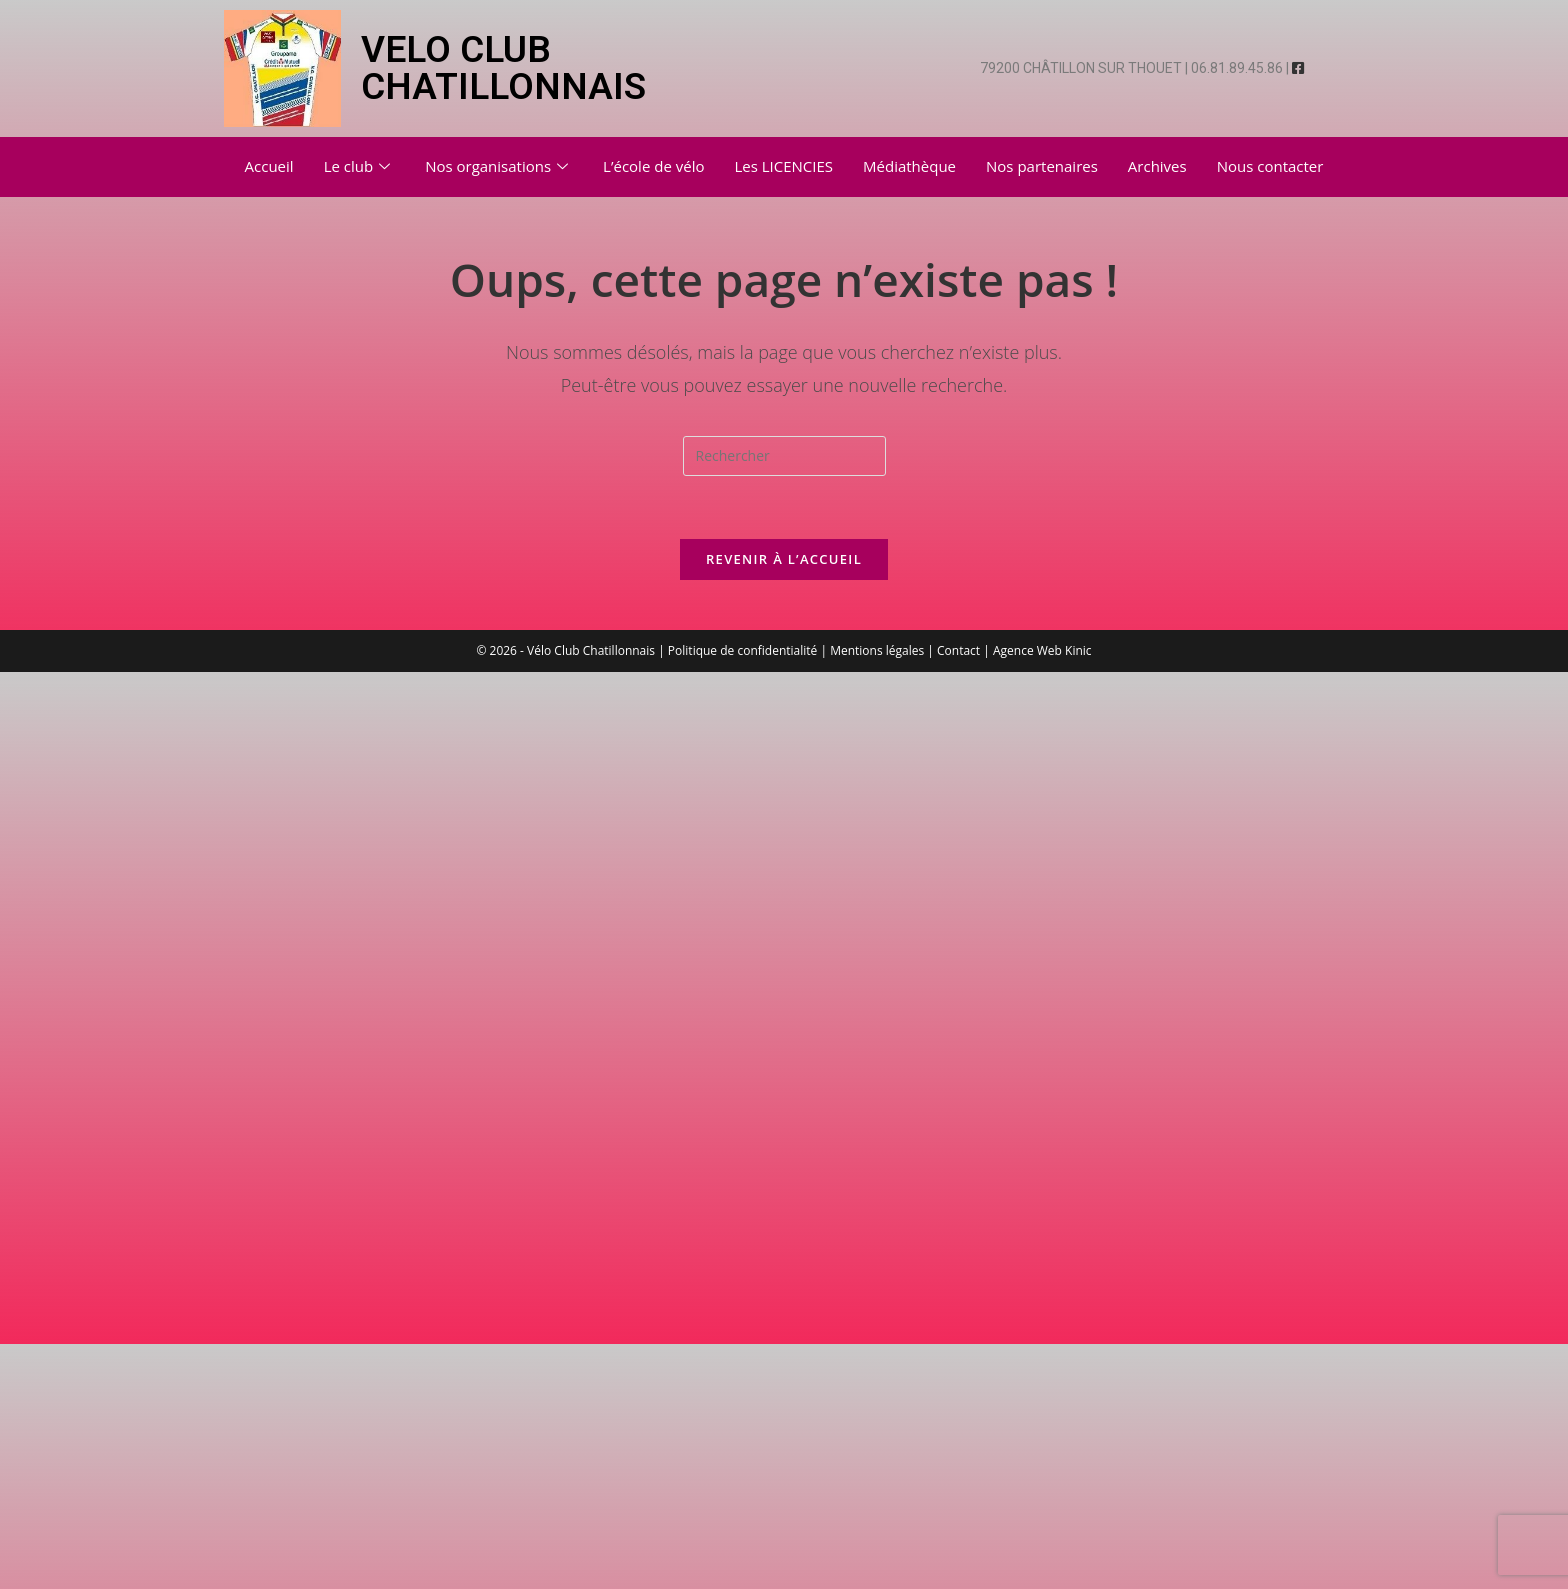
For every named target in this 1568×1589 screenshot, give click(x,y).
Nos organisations (499, 166)
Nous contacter (1270, 166)
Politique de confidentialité (742, 650)
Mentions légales (877, 650)
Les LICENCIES (783, 166)
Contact (958, 650)
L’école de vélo (653, 166)
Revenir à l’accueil (784, 559)
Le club (360, 166)
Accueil (269, 166)
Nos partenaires (1042, 166)
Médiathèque (909, 166)
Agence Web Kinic (1042, 650)
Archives (1157, 166)
